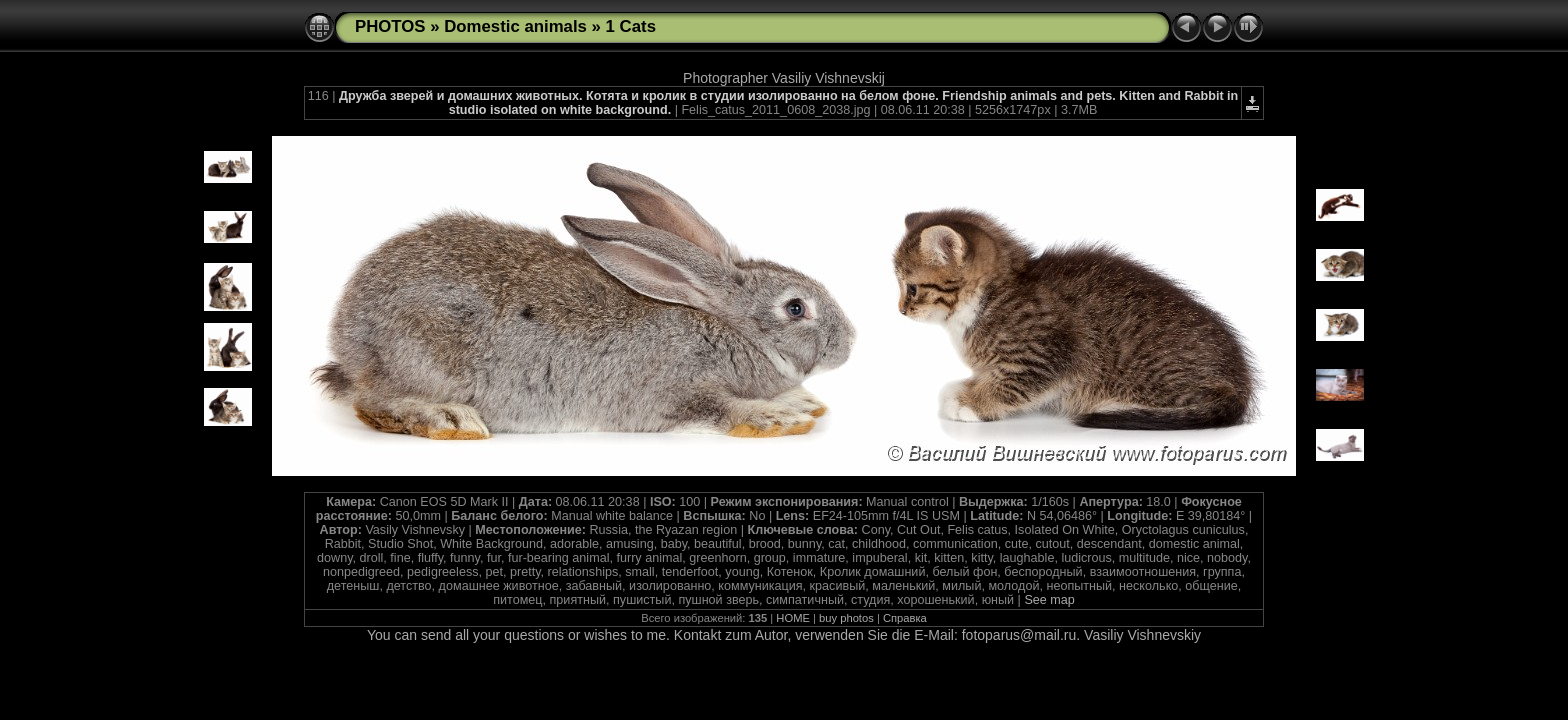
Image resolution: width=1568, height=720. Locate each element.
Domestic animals (515, 26)
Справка (905, 618)
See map (1049, 600)
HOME (793, 618)
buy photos (846, 618)
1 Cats (631, 26)
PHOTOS (390, 26)
